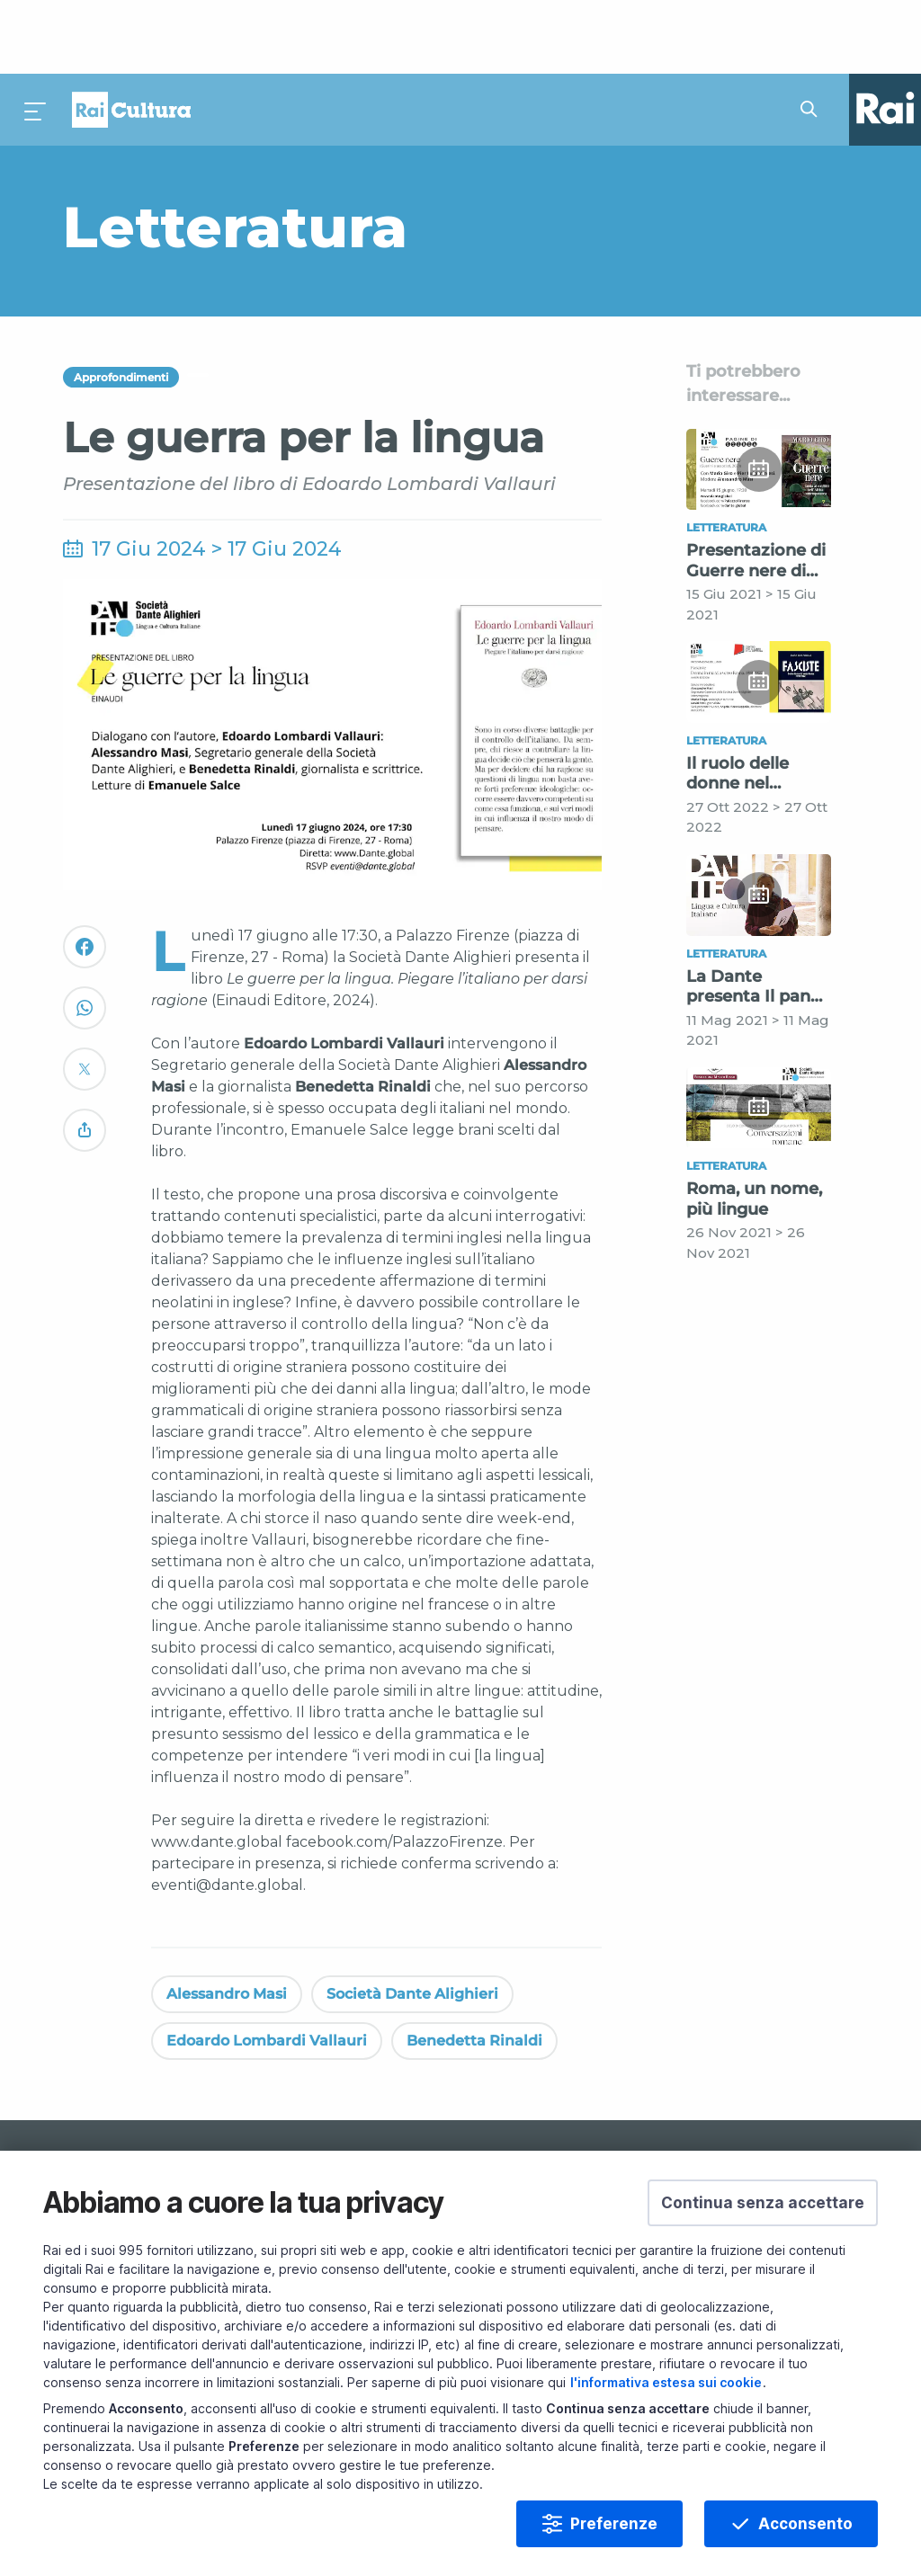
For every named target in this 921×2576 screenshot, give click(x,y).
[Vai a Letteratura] (328, 153)
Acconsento (805, 2524)
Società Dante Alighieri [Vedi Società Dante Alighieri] (412, 1920)
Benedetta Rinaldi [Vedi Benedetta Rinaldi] (474, 1966)
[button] (763, 2202)
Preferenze (613, 2524)
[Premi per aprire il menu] (36, 36)
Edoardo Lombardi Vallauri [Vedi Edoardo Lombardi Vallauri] (266, 1966)
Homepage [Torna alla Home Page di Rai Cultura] (131, 36)
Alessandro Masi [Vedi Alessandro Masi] (226, 1920)
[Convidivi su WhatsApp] (84, 942)
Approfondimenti (121, 303)
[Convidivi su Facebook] (84, 881)
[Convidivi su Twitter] (84, 1003)
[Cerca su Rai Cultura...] (814, 35)
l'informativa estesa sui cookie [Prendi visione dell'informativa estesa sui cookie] (666, 2382)
